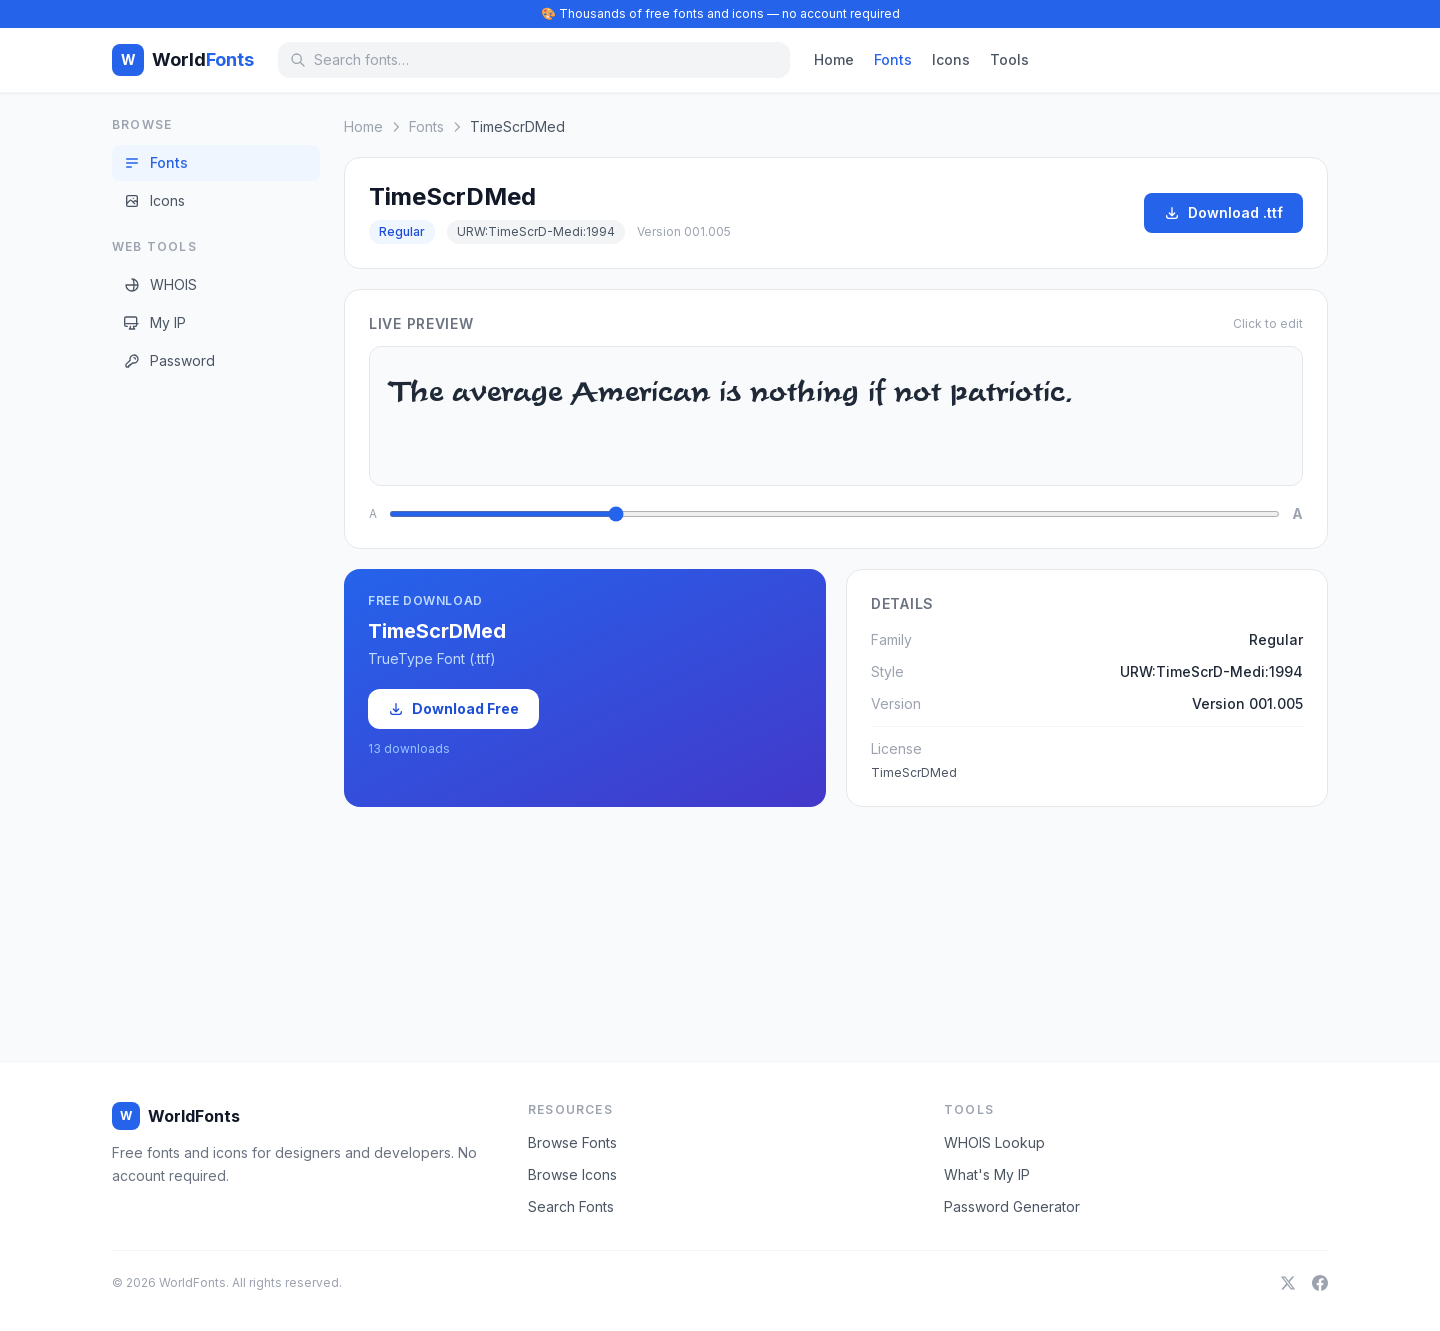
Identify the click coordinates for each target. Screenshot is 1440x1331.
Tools (1009, 59)
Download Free (453, 708)
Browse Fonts (572, 1142)
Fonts (893, 59)
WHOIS (160, 284)
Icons (951, 59)
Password (169, 360)
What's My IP (987, 1174)
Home (834, 59)
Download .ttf (1223, 212)
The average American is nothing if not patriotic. (836, 416)
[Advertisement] (192, 699)
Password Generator (1012, 1206)
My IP (155, 322)
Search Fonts (571, 1206)
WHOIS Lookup (994, 1142)
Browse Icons (572, 1174)
